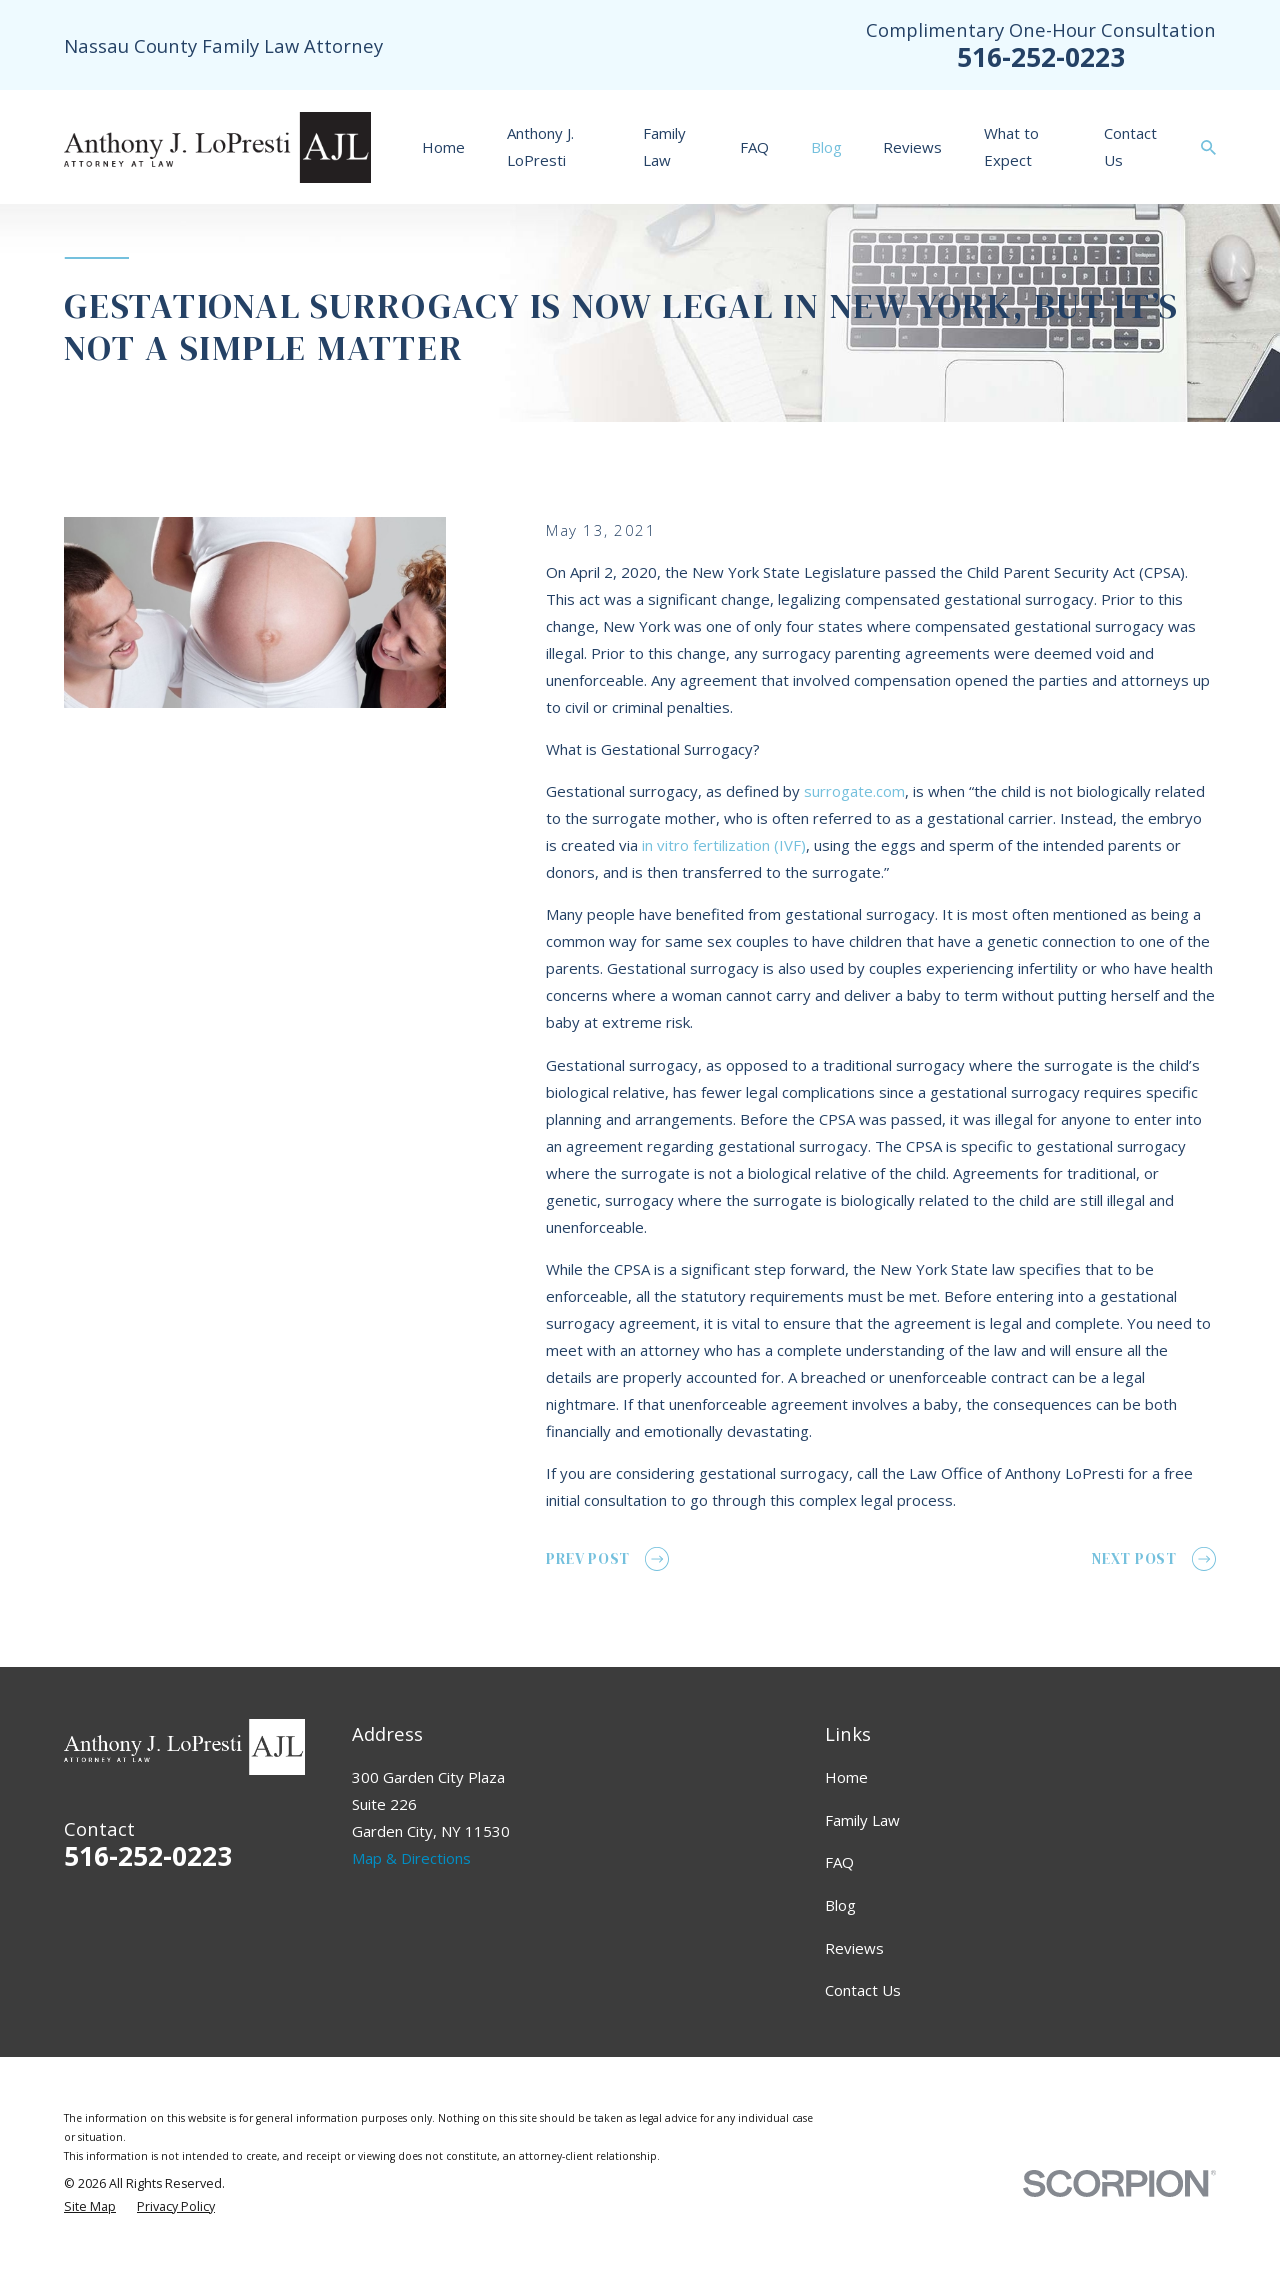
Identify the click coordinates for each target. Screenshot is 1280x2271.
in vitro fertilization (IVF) (724, 845)
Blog (840, 1905)
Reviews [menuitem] (912, 147)
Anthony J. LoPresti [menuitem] (540, 146)
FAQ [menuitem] (754, 147)
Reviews (854, 1948)
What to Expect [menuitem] (1011, 146)
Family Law (862, 1820)
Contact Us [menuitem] (1130, 146)
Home (846, 1777)
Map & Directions (411, 1858)
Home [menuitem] (443, 147)
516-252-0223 (1041, 56)
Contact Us (863, 1990)
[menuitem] (90, 2207)
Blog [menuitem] (826, 147)
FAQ (839, 1862)
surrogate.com (854, 791)
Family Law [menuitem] (664, 146)
